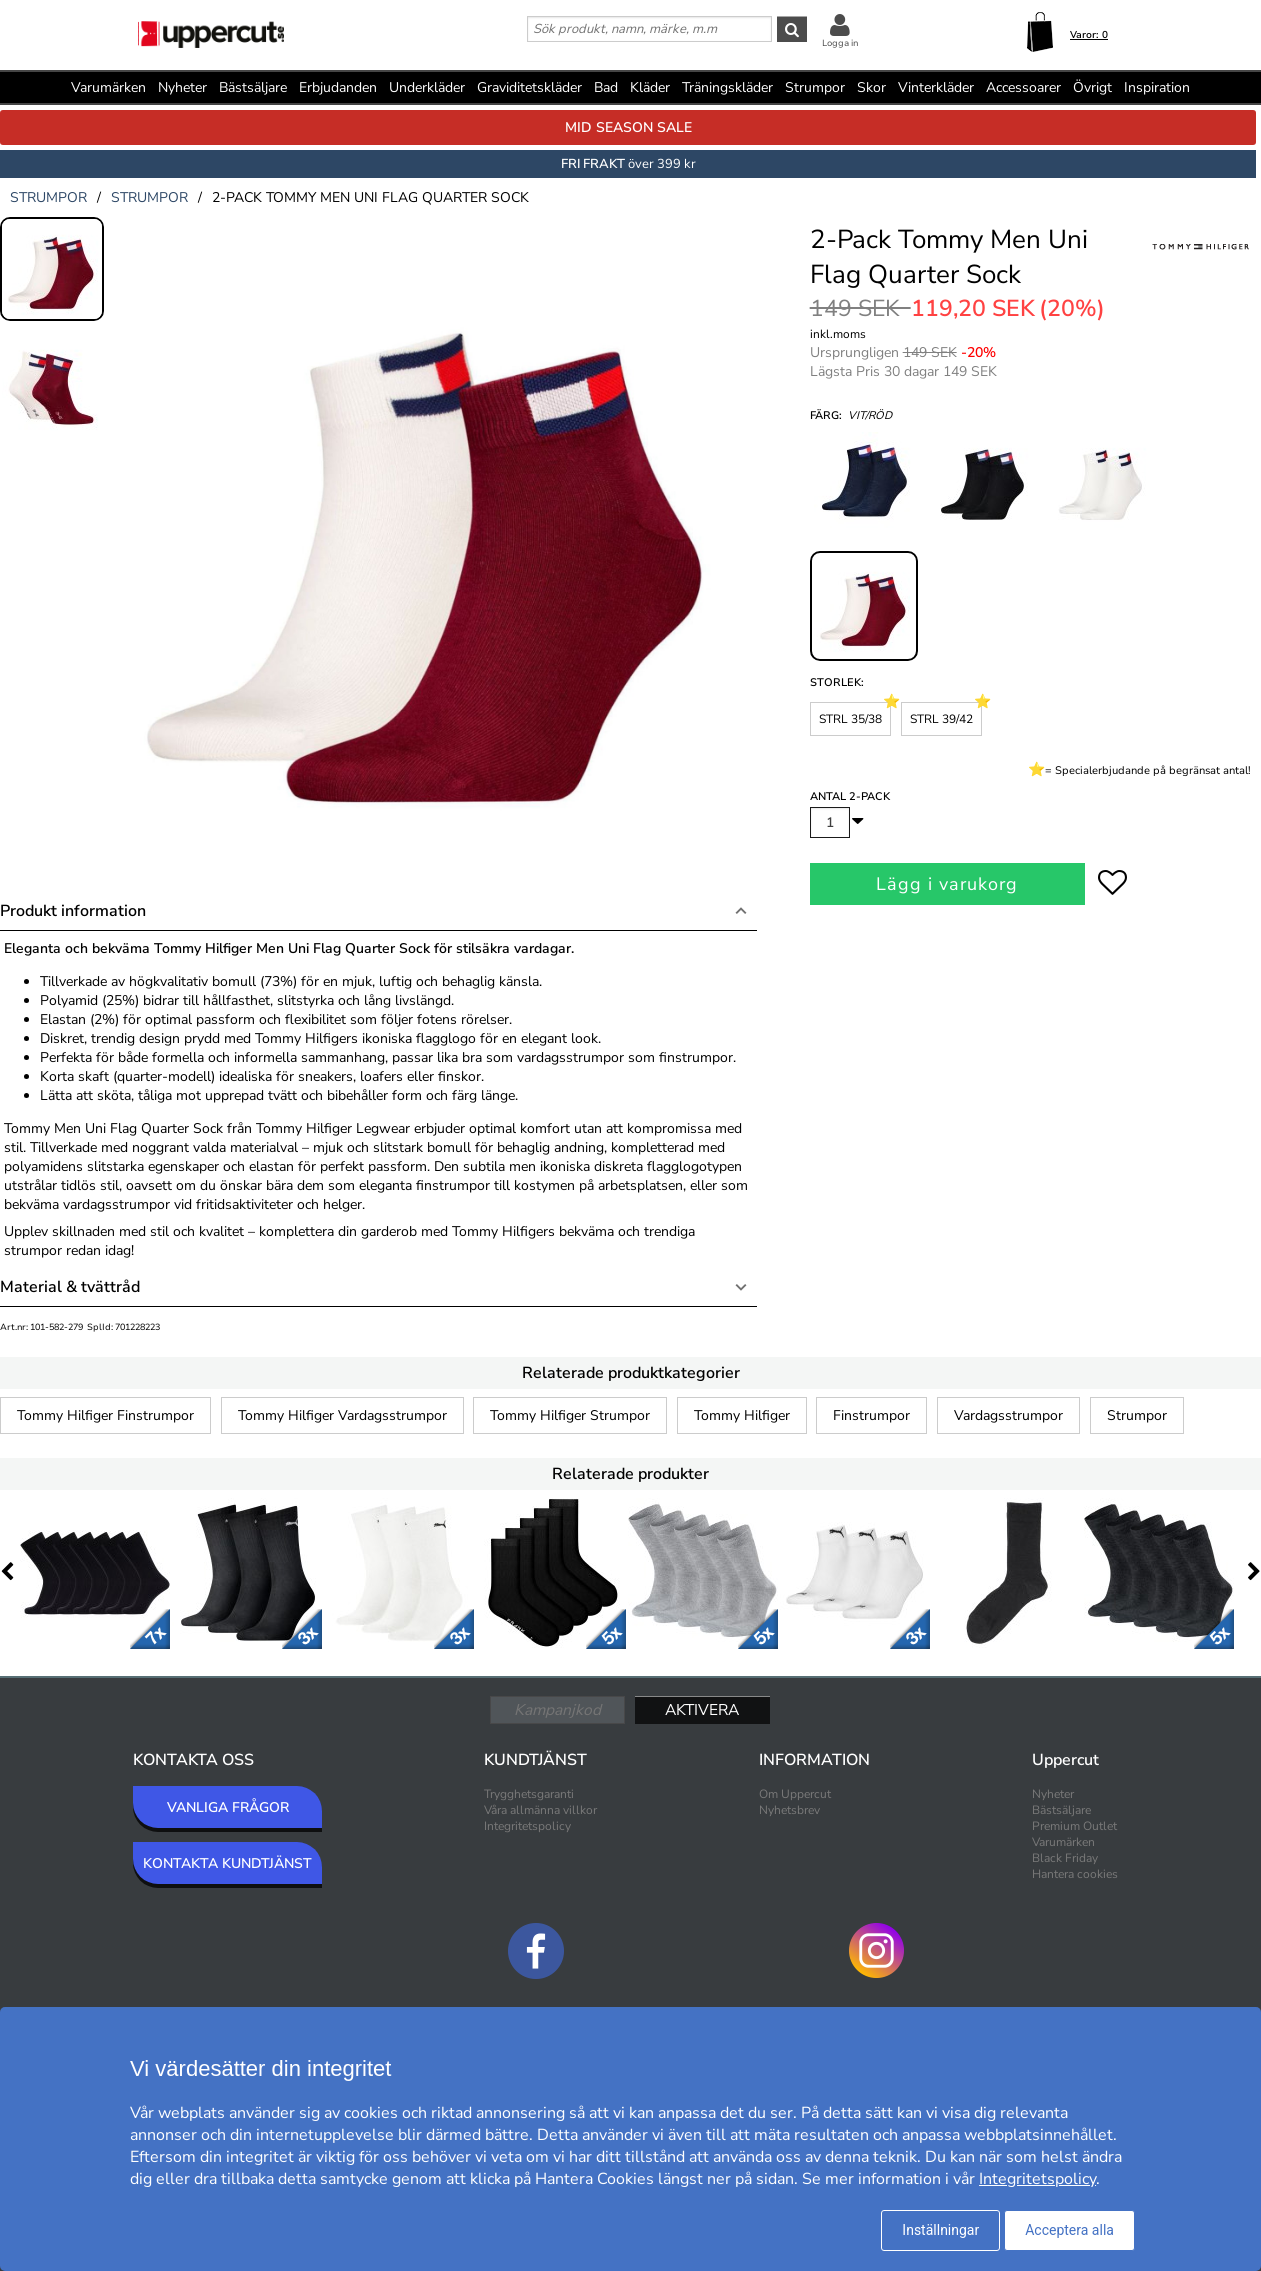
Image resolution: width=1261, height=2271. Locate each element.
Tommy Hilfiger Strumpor (570, 1415)
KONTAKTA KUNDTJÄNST (227, 1863)
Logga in (840, 43)
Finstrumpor (871, 1415)
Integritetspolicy (527, 1826)
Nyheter (182, 87)
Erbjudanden (338, 87)
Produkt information (73, 911)
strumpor (48, 197)
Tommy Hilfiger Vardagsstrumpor (342, 1415)
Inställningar (940, 2230)
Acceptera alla (1069, 2230)
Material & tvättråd (70, 1287)
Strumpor (1137, 1415)
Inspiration (1157, 87)
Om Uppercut (795, 1794)
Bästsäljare (253, 87)
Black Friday (1065, 1858)
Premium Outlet (1074, 1826)
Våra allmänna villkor (540, 1810)
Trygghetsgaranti (529, 1794)
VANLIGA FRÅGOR (228, 1807)
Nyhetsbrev (789, 1810)
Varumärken (108, 87)
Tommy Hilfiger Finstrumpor (105, 1415)
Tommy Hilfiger (742, 1415)
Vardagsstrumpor (1008, 1415)
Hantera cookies (1075, 1874)
